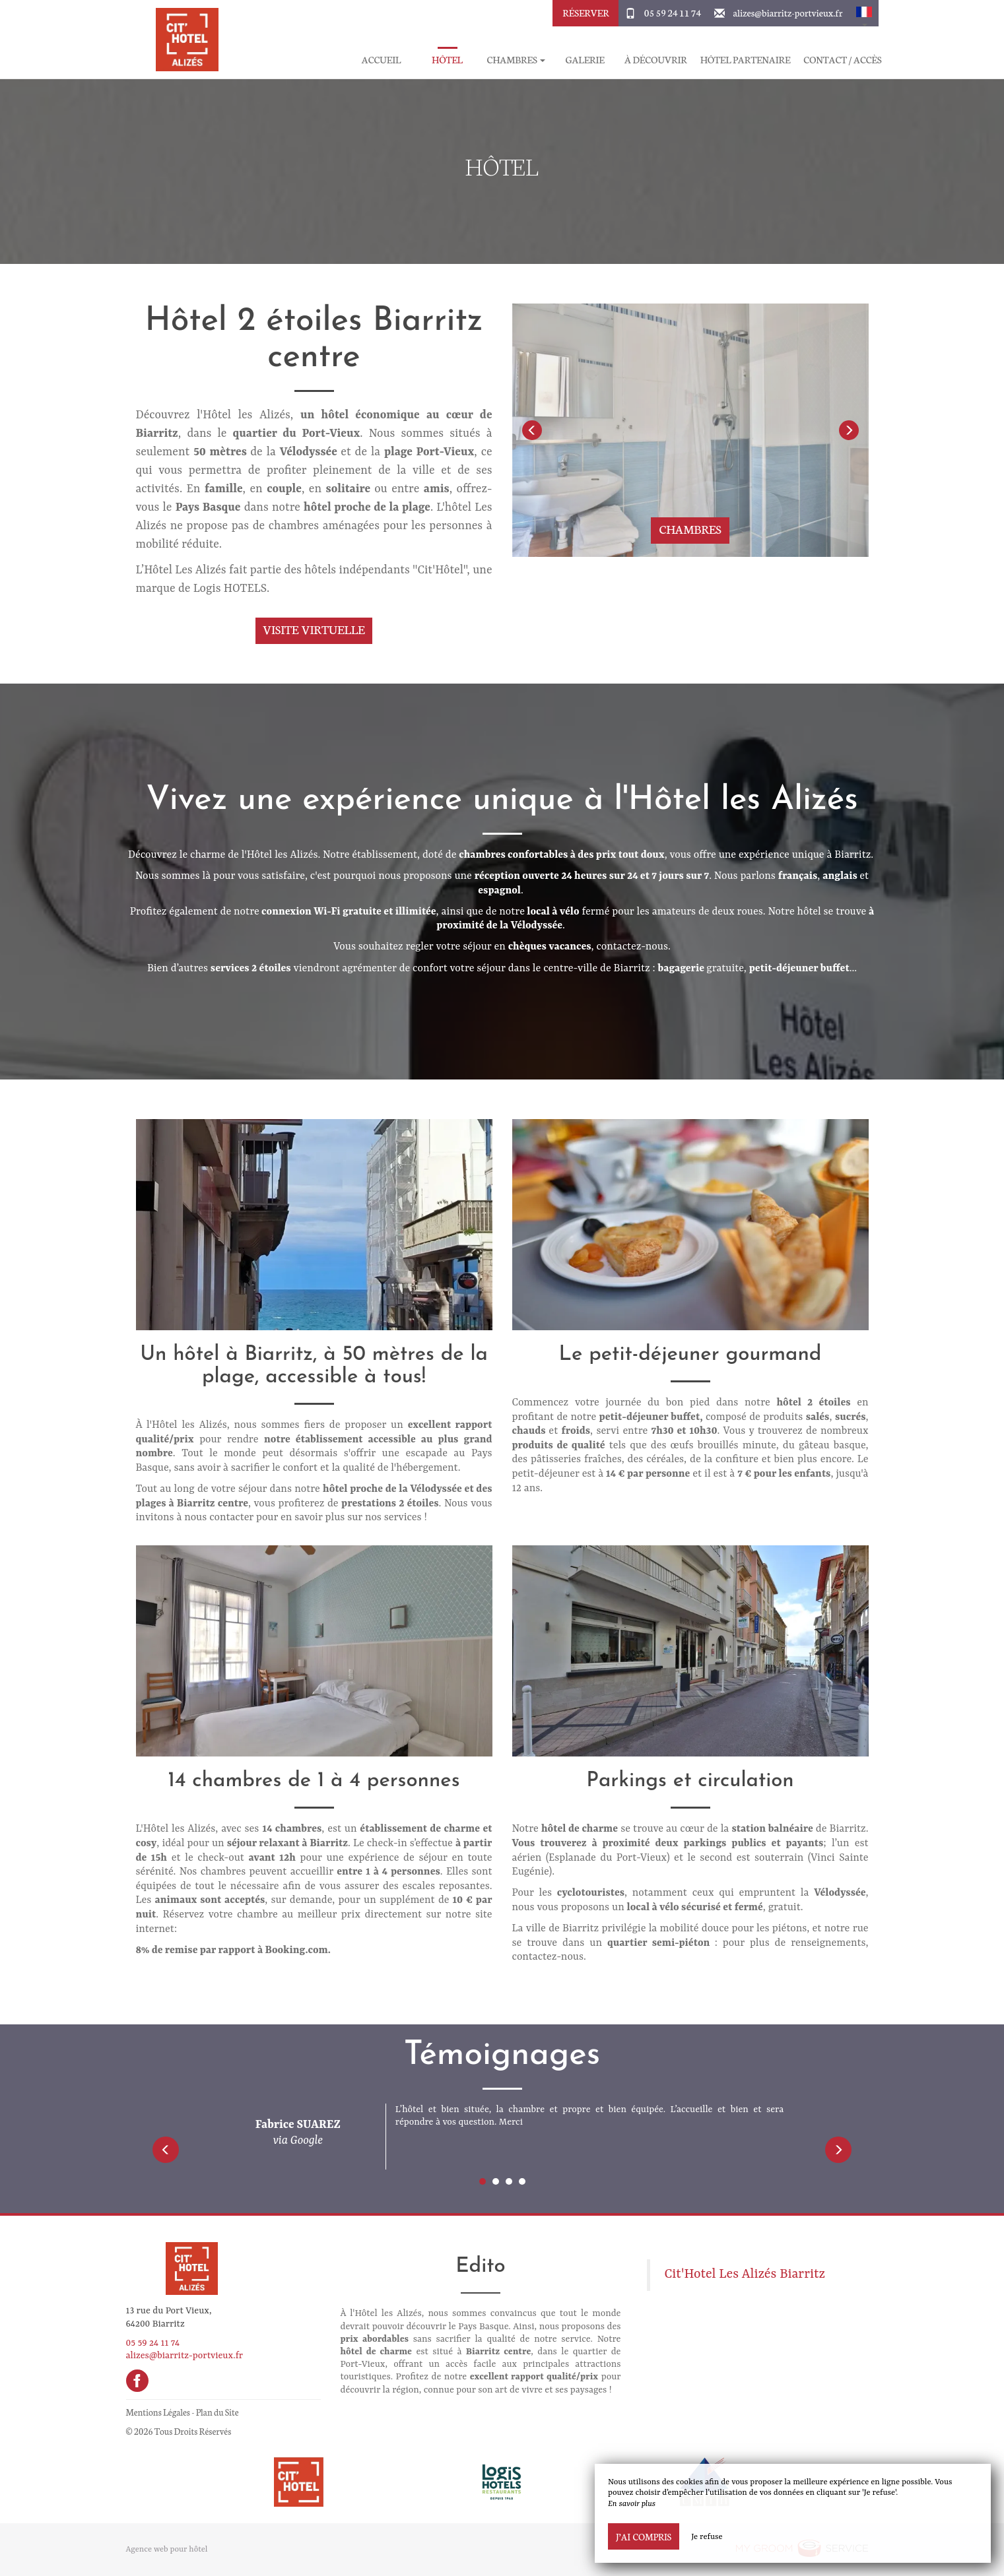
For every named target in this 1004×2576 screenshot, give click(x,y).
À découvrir (655, 59)
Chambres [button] (516, 59)
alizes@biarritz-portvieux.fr (788, 12)
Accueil (381, 59)
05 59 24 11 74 (672, 12)
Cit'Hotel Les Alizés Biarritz (744, 2274)
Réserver (585, 12)
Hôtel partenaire (745, 59)
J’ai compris (643, 2536)
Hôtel (447, 59)
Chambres (690, 529)
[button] (864, 13)
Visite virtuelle (314, 629)
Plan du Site (217, 2412)
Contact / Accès (842, 59)
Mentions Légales (158, 2412)
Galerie (584, 59)
